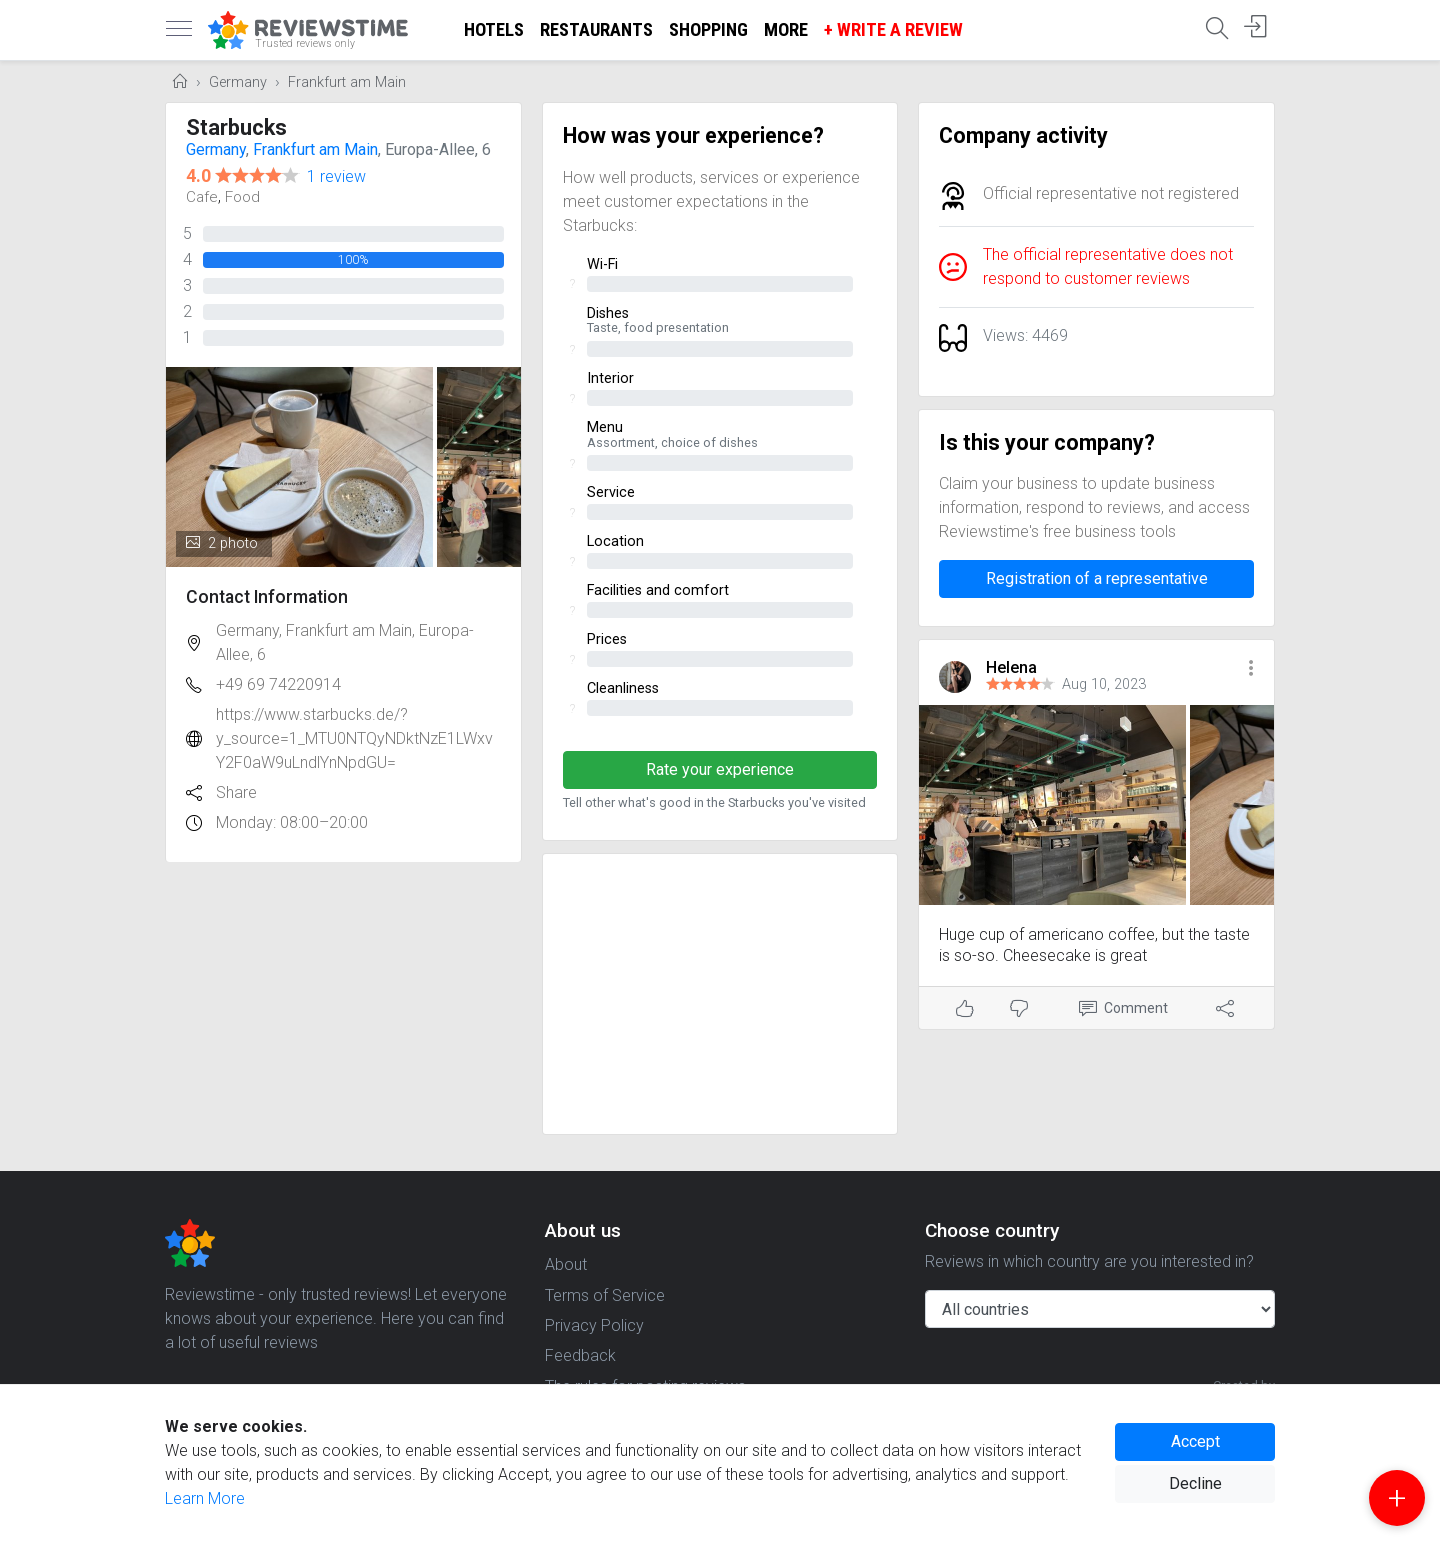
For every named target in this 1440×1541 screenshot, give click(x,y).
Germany (238, 82)
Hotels (494, 29)
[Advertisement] (720, 994)
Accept (1195, 1441)
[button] (1251, 669)
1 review (336, 176)
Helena (1011, 667)
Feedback (580, 1355)
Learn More (205, 1498)
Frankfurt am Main (347, 82)
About (566, 1264)
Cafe (202, 197)
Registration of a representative (1097, 578)
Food (242, 197)
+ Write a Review (893, 29)
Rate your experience (720, 769)
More (786, 29)
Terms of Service (605, 1295)
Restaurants (596, 29)
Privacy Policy (594, 1325)
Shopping (708, 29)
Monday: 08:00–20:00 (292, 822)
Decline (1195, 1483)
